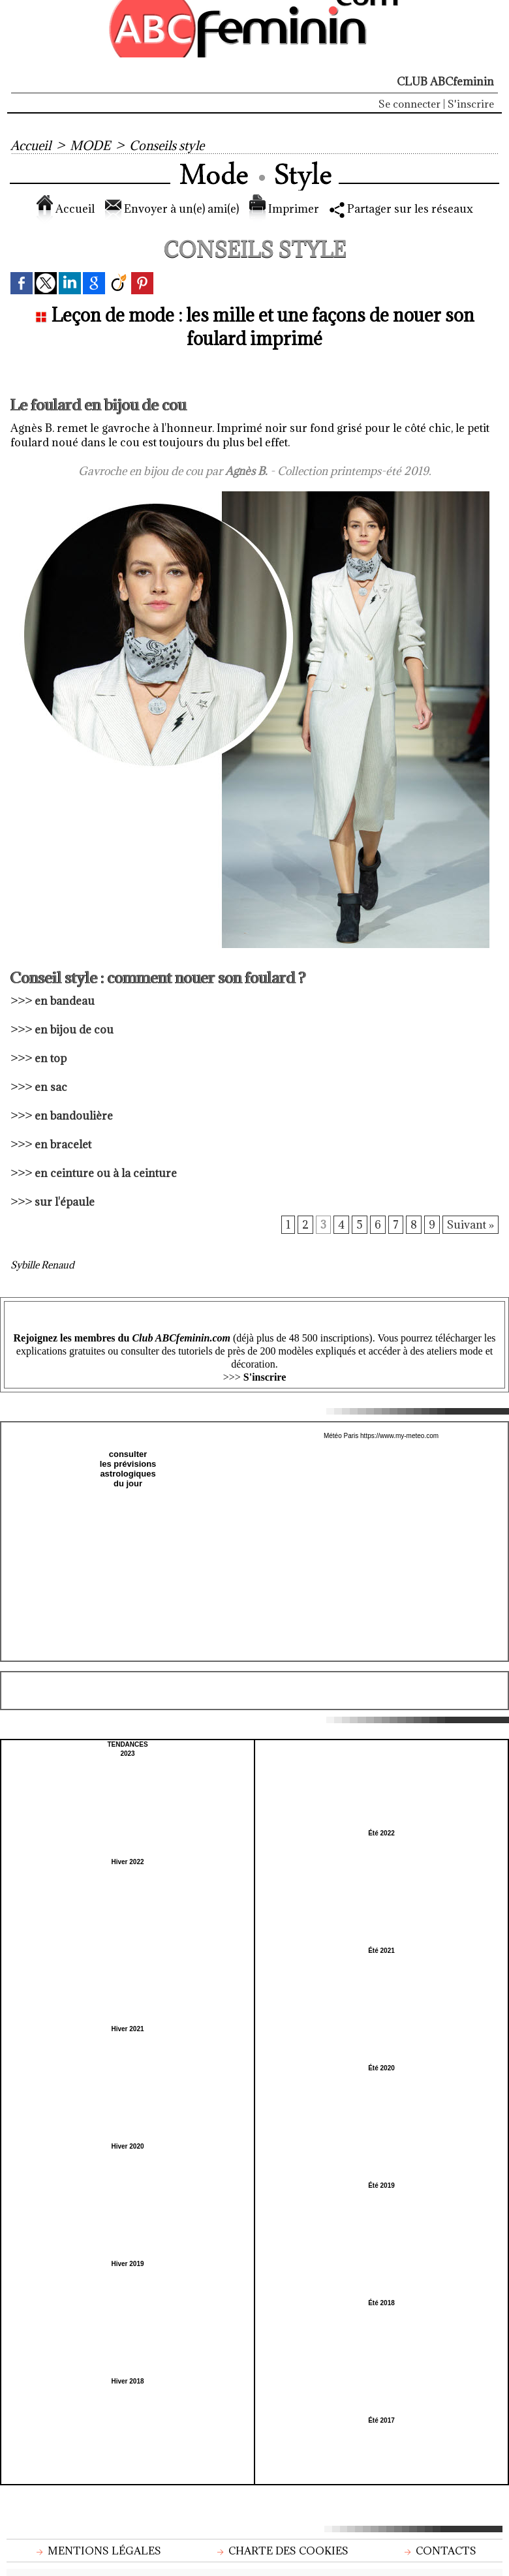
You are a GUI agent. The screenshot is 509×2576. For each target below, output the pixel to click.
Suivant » (470, 1225)
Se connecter (409, 103)
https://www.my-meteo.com (399, 1435)
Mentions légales (97, 2550)
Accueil (30, 145)
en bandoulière (74, 1116)
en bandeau (65, 1001)
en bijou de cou (74, 1029)
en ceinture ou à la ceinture (106, 1173)
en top (51, 1058)
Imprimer (284, 209)
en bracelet (63, 1144)
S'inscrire (471, 103)
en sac (51, 1087)
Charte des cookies (281, 2550)
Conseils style (166, 145)
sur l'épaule (65, 1202)
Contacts (438, 2550)
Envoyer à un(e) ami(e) (172, 209)
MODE (90, 145)
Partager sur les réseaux (401, 209)
